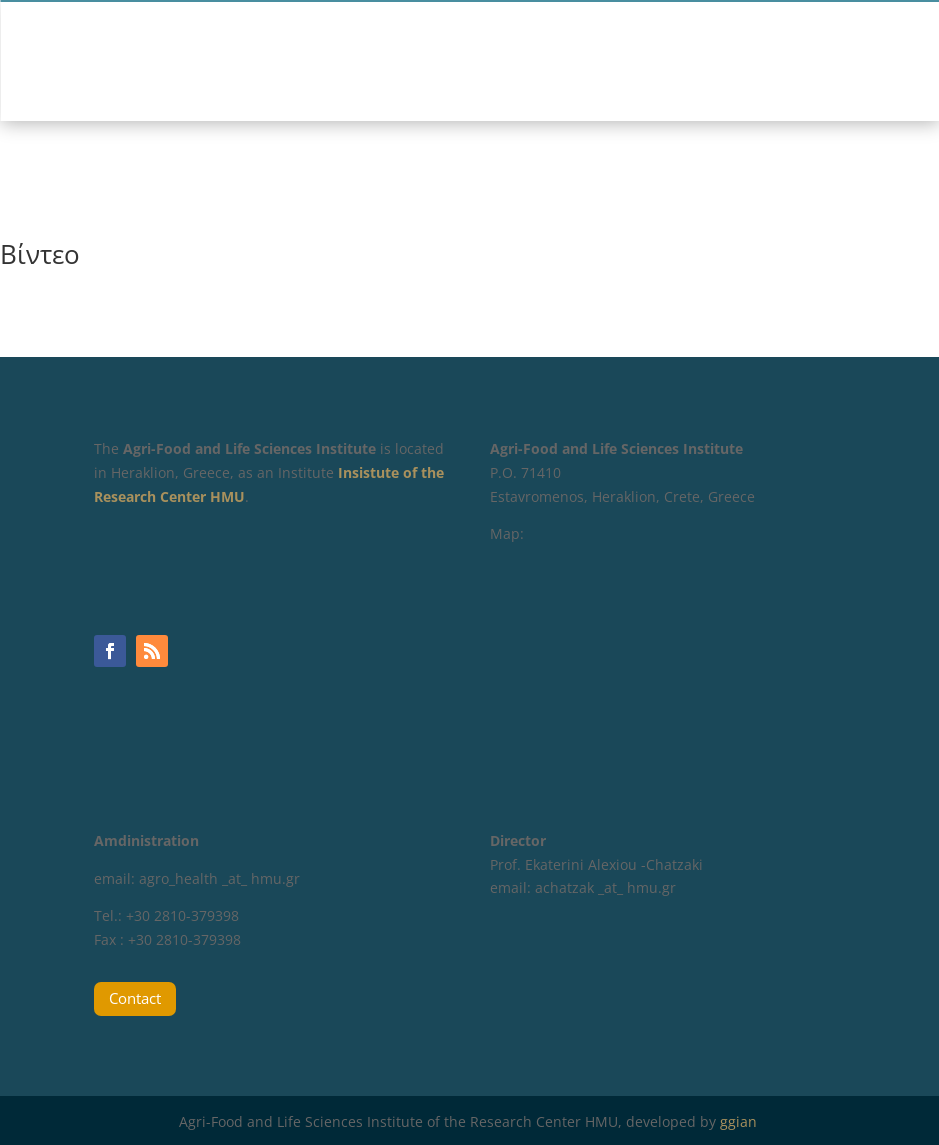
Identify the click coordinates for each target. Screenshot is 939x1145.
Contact (135, 998)
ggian (740, 1121)
